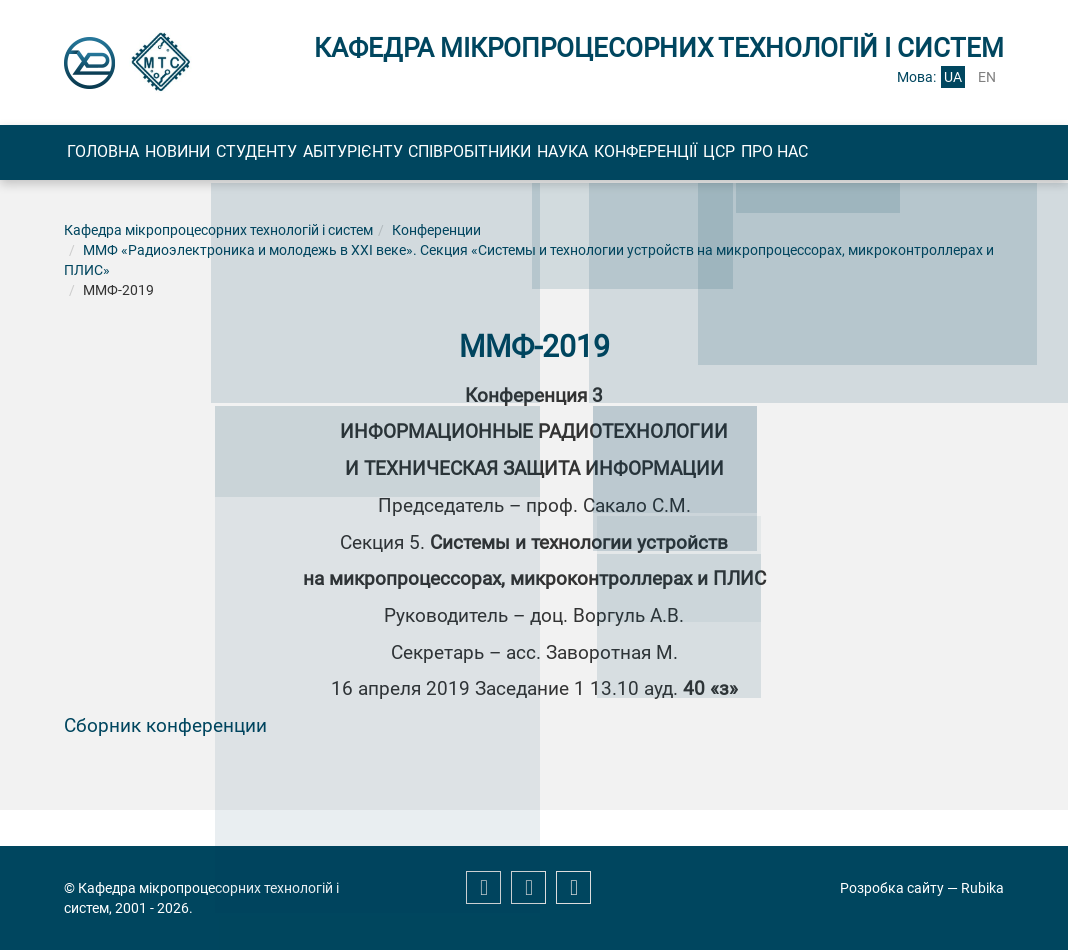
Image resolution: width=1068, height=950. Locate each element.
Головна (123, 155)
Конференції (906, 155)
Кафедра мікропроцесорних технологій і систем (218, 301)
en (987, 77)
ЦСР (103, 218)
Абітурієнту (493, 155)
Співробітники (650, 155)
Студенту (356, 155)
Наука (783, 155)
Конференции (436, 301)
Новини (237, 155)
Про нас (198, 218)
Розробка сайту (892, 888)
